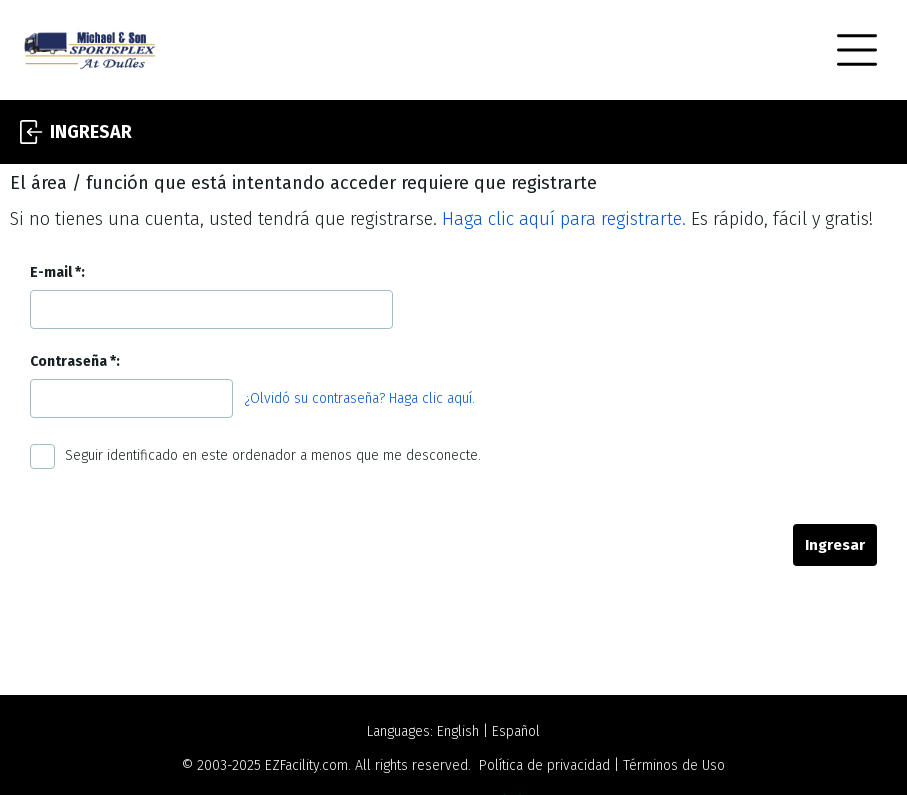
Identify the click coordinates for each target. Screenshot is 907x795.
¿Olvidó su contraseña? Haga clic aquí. (360, 398)
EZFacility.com (306, 765)
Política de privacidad (544, 765)
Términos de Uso (674, 765)
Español (516, 731)
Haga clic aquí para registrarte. (564, 219)
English (458, 731)
